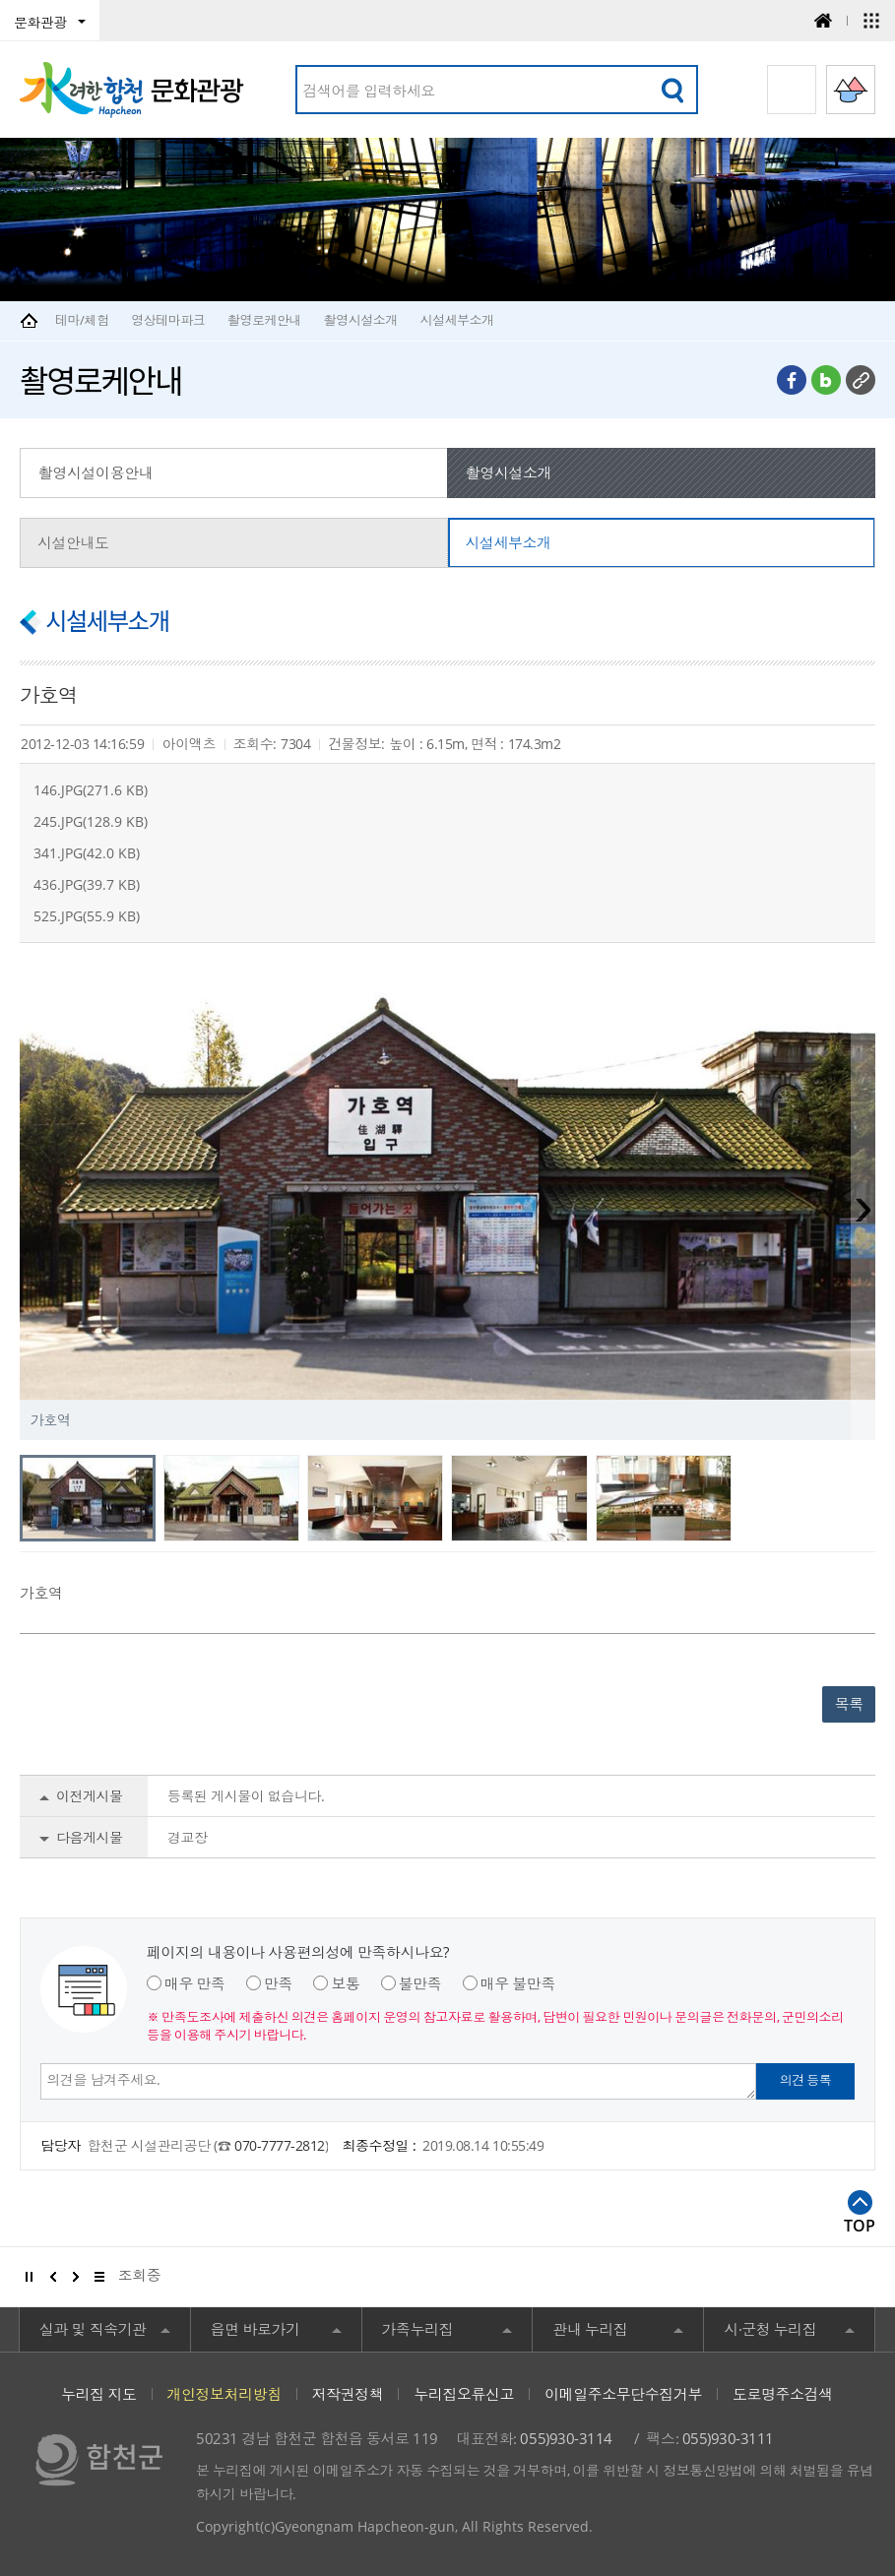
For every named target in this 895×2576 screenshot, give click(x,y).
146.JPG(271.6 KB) (90, 790)
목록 (849, 1704)
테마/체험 (82, 320)
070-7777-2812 (279, 2145)
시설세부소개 (456, 320)
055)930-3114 (565, 2438)
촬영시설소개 (361, 320)
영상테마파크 (168, 320)
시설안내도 (73, 542)
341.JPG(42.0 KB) (86, 853)
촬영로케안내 (264, 320)
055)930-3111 (728, 2438)
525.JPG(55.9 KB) (86, 916)
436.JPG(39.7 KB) (86, 884)
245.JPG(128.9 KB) (90, 821)
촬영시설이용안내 (95, 472)
